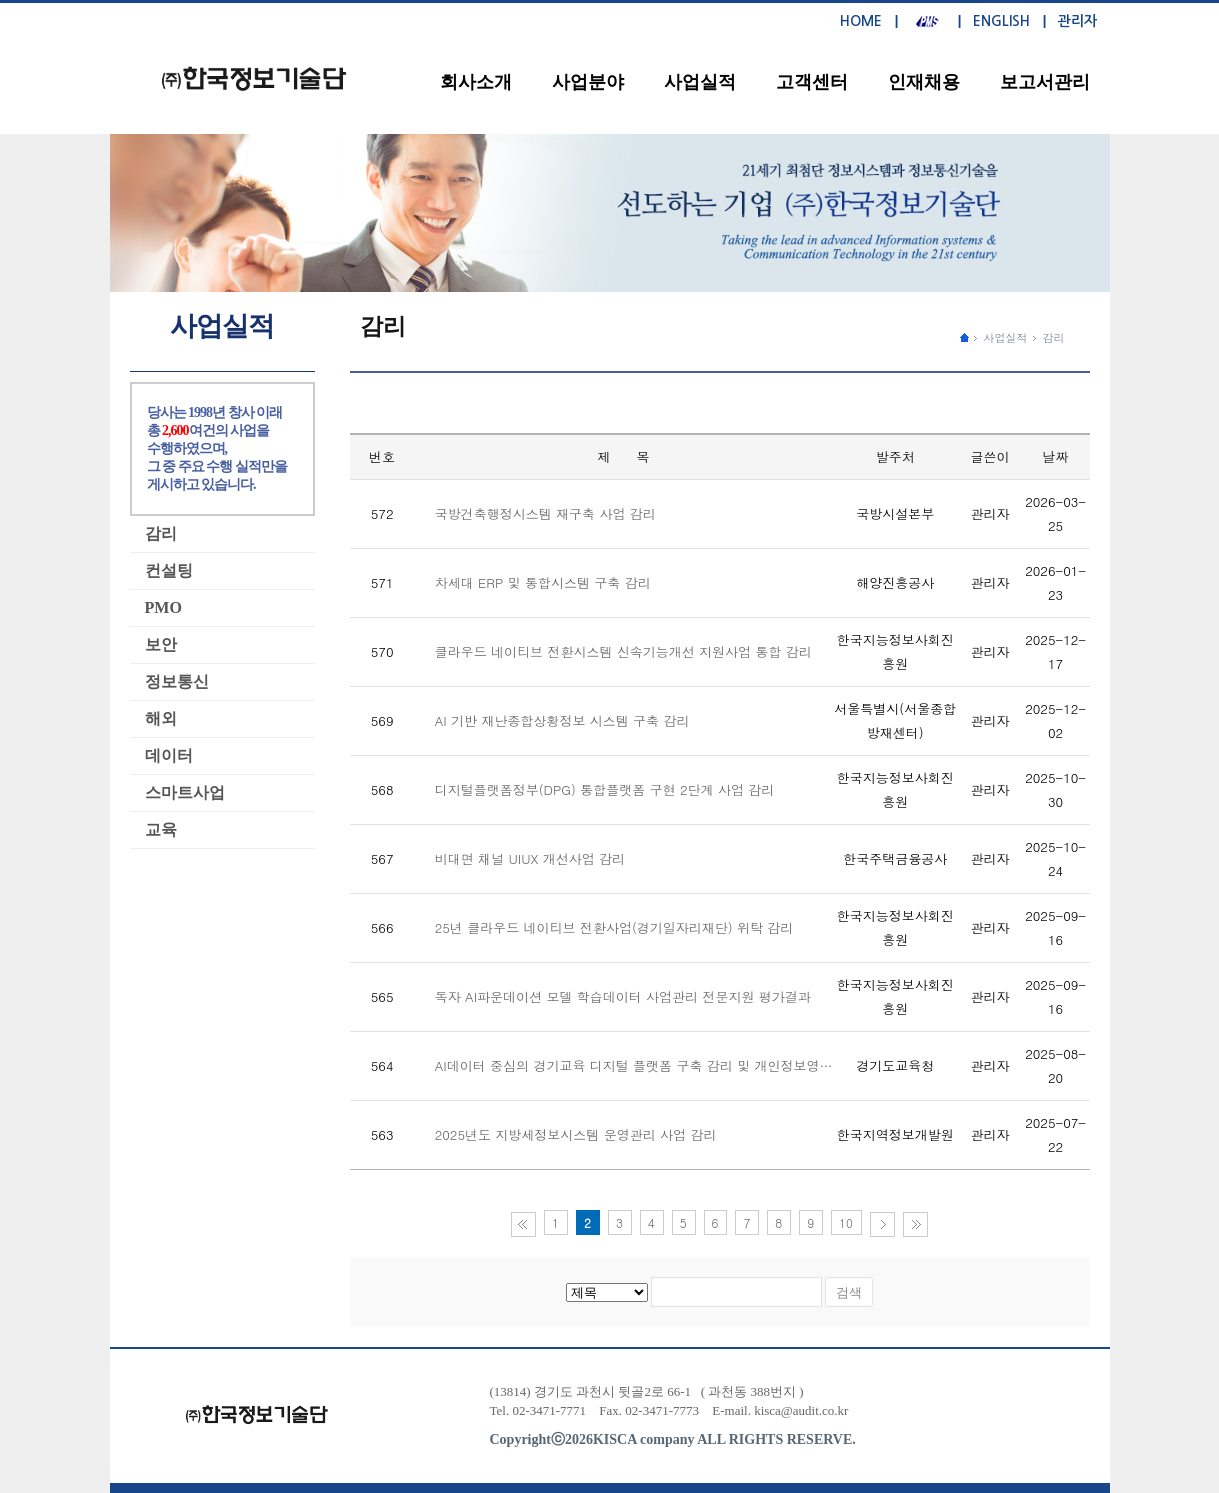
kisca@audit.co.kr (801, 1410)
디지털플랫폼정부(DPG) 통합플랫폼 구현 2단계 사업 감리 (605, 789)
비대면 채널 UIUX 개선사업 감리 (530, 858)
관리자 (1077, 21)
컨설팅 (169, 570)
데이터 (169, 755)
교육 (161, 829)
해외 (161, 718)
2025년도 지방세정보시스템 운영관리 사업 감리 (576, 1134)
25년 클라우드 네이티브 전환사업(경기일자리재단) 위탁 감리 (614, 927)
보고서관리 (1045, 82)
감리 (1054, 337)
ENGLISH (1001, 21)
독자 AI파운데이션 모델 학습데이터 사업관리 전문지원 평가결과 (623, 996)
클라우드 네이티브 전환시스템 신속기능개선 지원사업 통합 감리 (623, 651)
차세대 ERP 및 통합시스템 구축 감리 (543, 582)
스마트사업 (185, 792)
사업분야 (588, 82)
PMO (163, 607)
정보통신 (177, 681)
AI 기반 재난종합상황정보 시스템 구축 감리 (562, 720)
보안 (161, 644)
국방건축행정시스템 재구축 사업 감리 (545, 513)
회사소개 (476, 82)
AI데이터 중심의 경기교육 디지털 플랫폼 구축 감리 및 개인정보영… (634, 1065)
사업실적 (700, 82)
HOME (861, 21)
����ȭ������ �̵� (964, 336)
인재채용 (924, 82)
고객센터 (812, 82)
